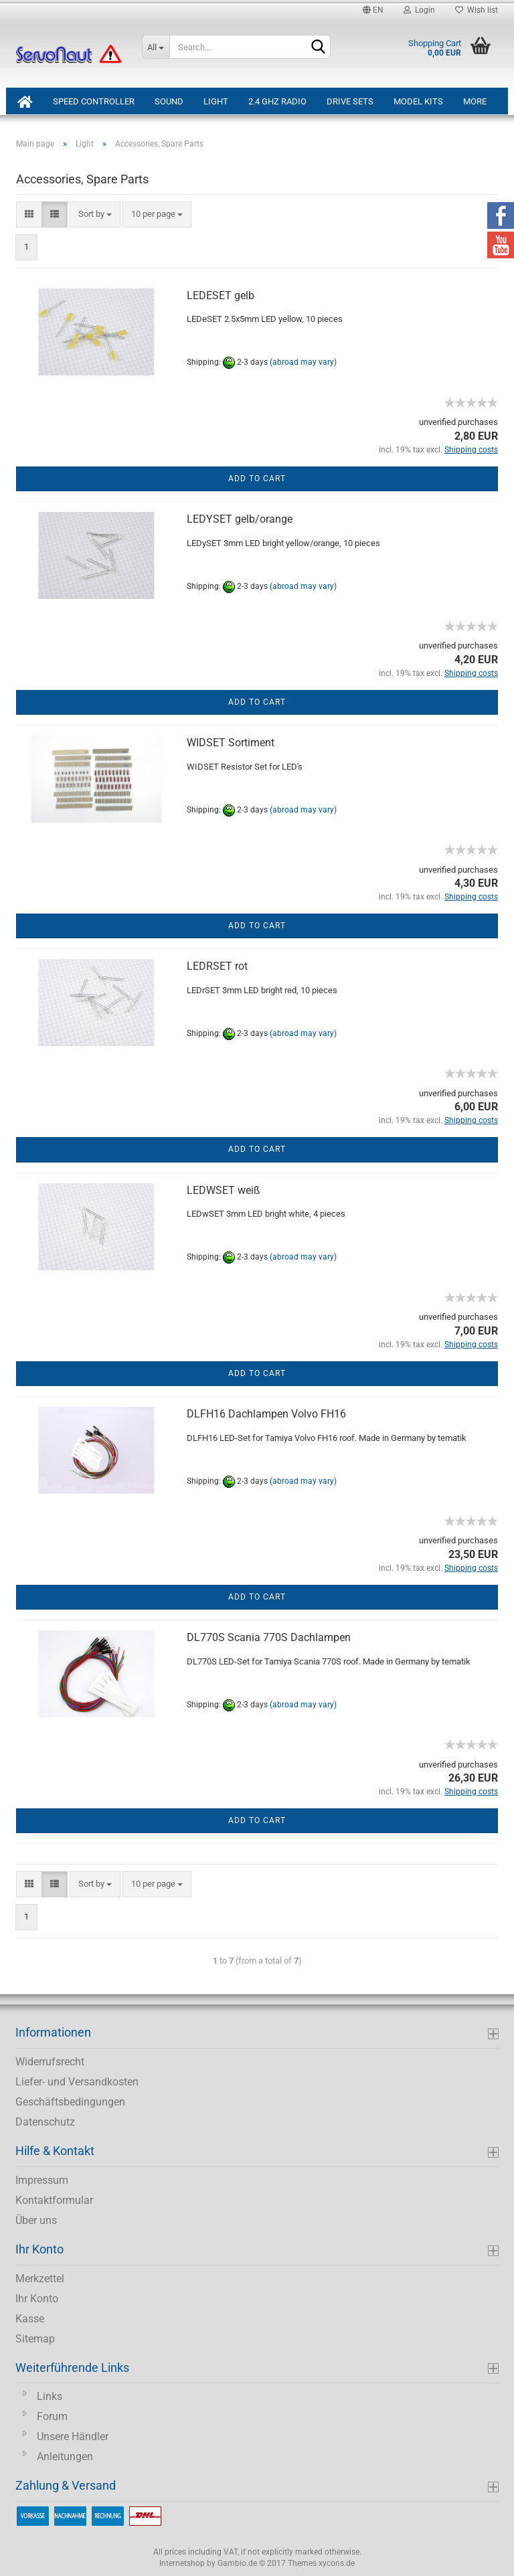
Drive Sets (350, 101)
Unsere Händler (72, 2436)
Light (215, 101)
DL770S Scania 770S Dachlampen (269, 1637)
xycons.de (337, 2563)
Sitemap (35, 2338)
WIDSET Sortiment (230, 742)
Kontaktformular (54, 2200)
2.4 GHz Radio (277, 101)
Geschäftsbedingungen (70, 2101)
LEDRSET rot (217, 966)
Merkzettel (39, 2278)
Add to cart (257, 478)
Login (419, 10)
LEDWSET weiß (223, 1190)
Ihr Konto (36, 2298)
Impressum (41, 2180)
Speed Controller (94, 101)
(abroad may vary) (303, 362)
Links (49, 2396)
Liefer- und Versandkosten (77, 2081)
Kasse (29, 2318)
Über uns (36, 2220)
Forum (52, 2416)
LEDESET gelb (220, 295)
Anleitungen (65, 2456)
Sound (169, 101)
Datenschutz (45, 2122)
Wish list (476, 10)
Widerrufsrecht (49, 2061)
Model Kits (418, 101)
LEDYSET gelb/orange (239, 519)
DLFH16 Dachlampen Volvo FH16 (266, 1413)
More (475, 101)
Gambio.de (237, 2563)
